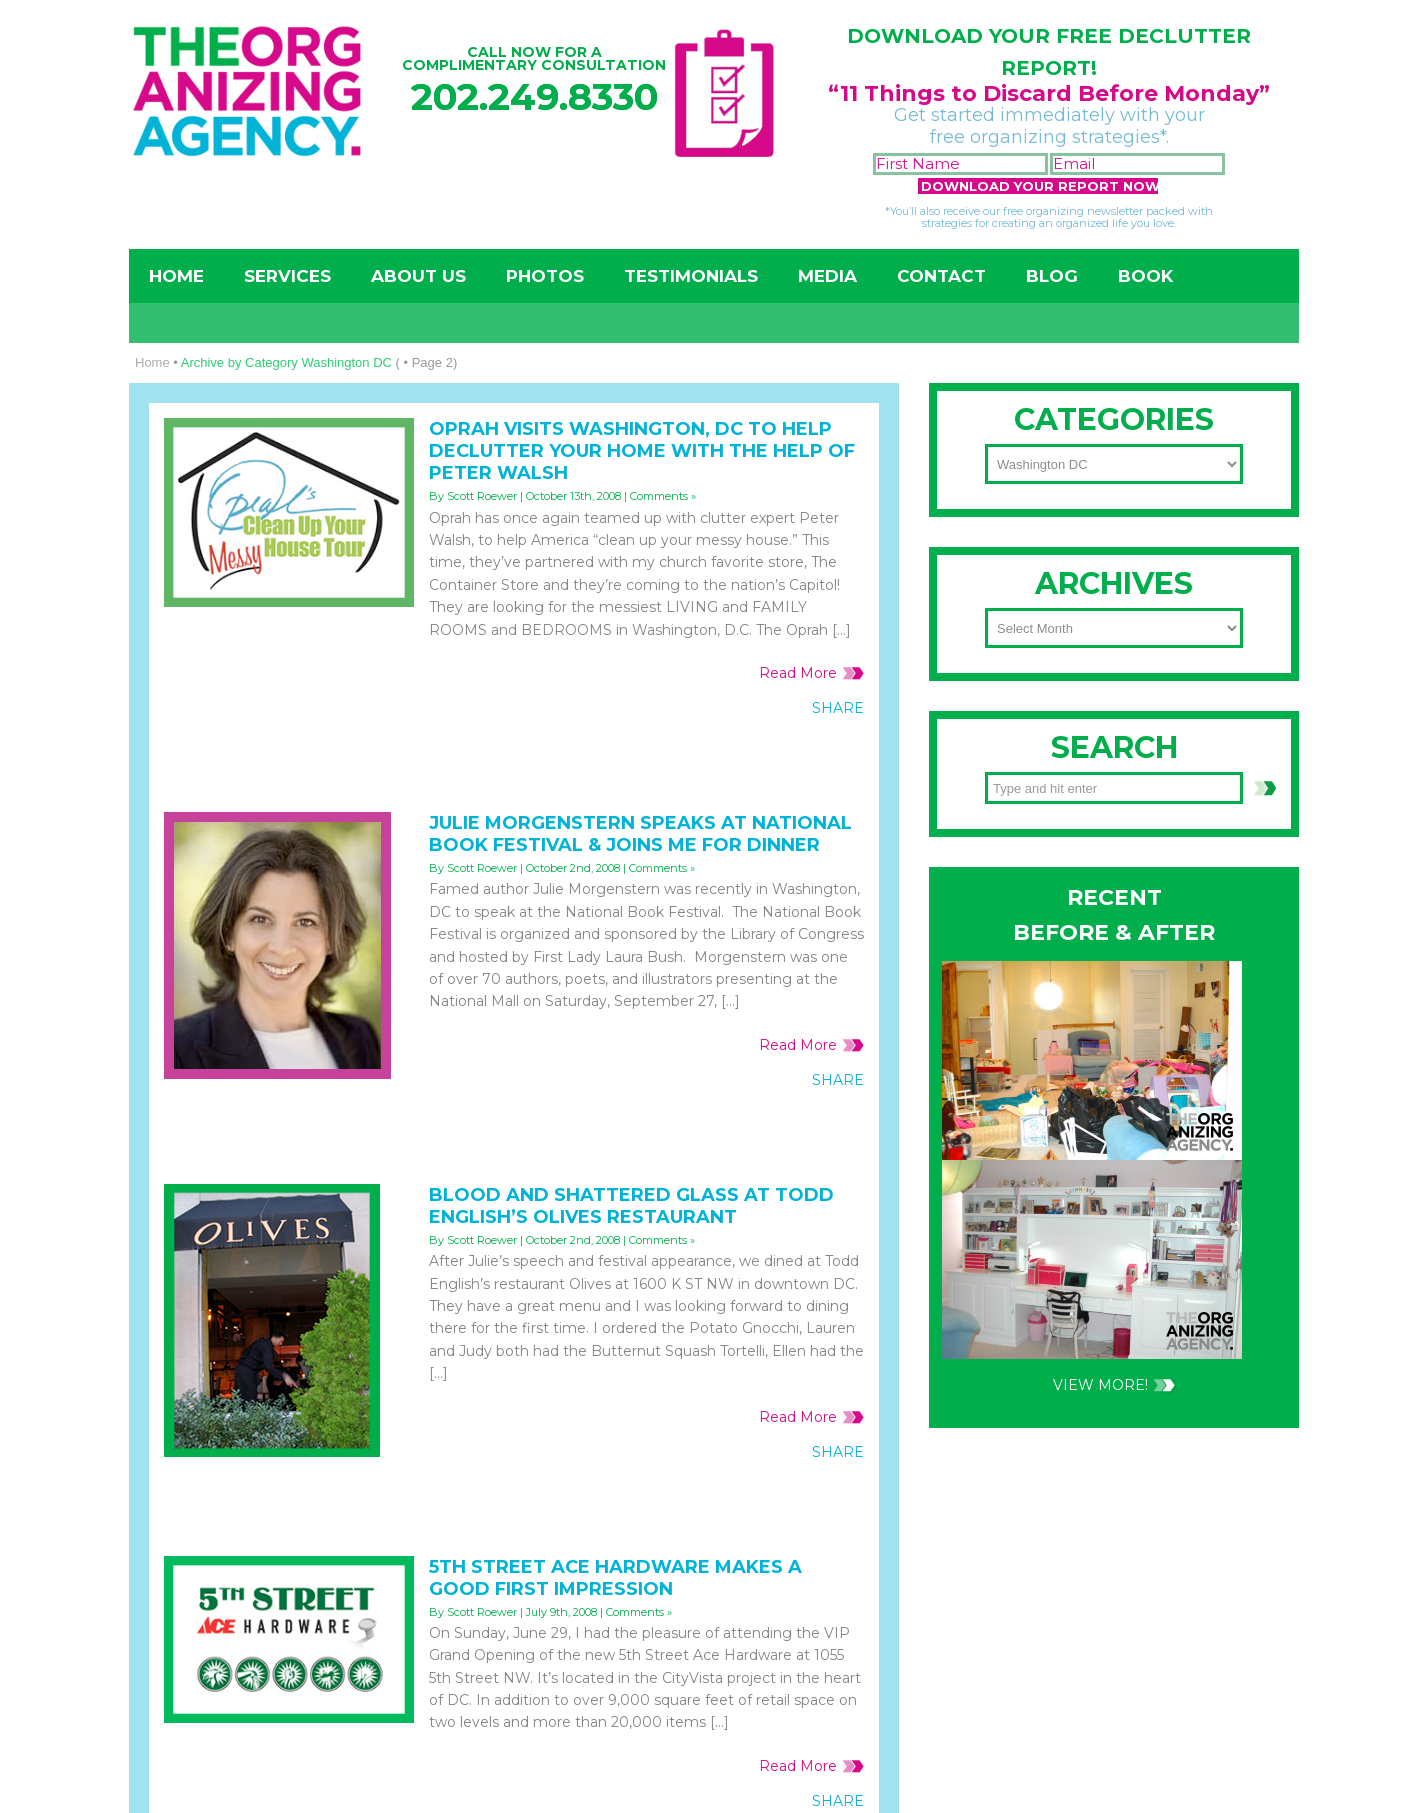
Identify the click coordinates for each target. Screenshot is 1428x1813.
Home (176, 276)
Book (1145, 276)
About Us (418, 276)
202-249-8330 (1048, 914)
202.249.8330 (534, 96)
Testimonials (691, 276)
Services (287, 276)
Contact (941, 276)
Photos (545, 276)
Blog (1052, 276)
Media (827, 276)
